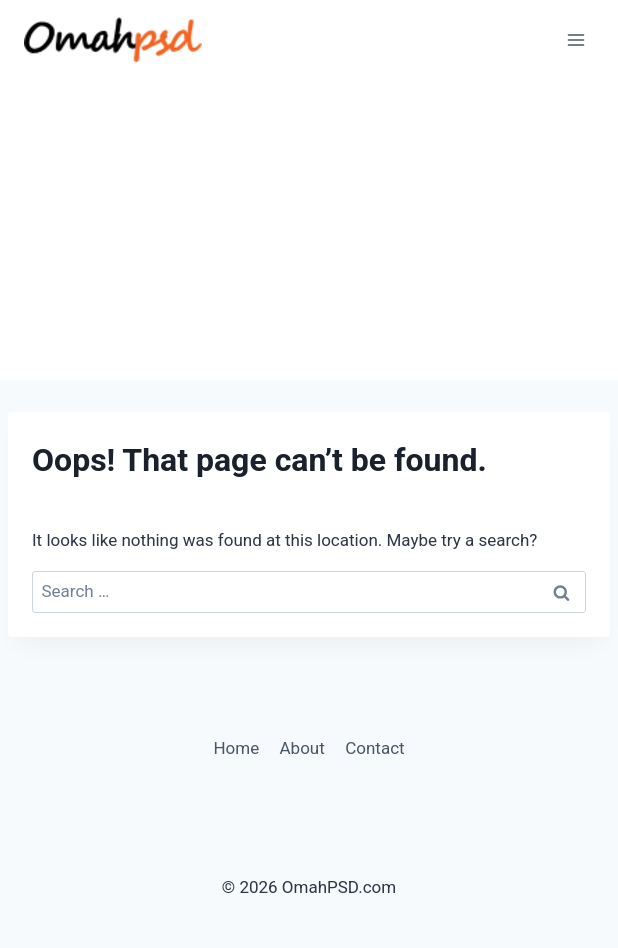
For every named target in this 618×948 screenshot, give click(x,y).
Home (236, 748)
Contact (374, 748)
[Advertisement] (309, 230)
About (302, 748)
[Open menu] (575, 39)
